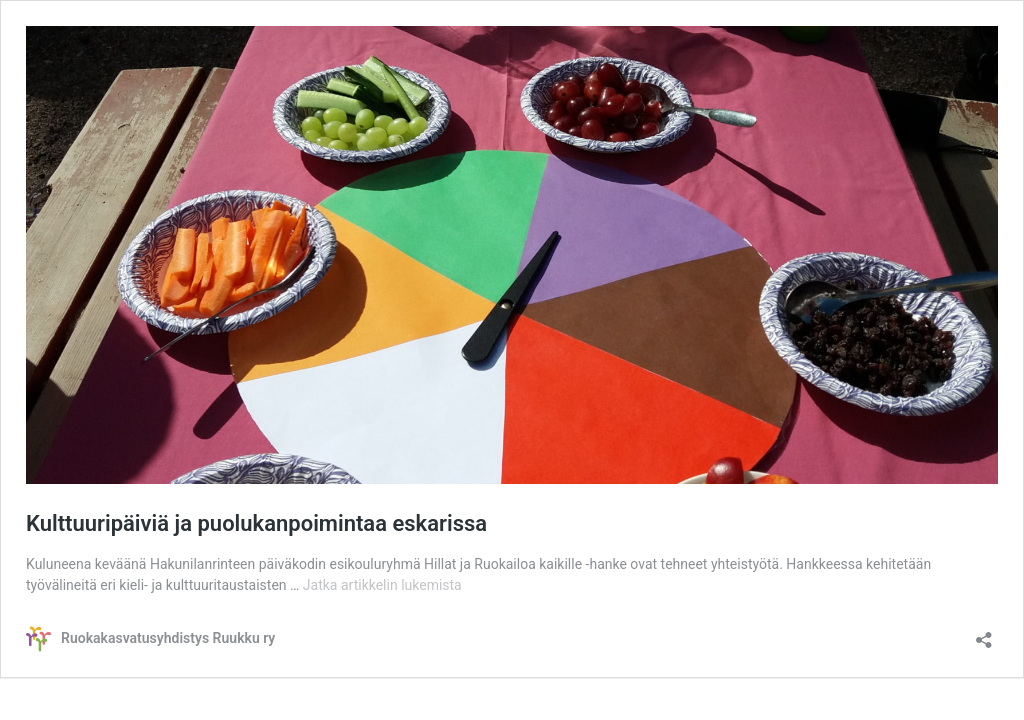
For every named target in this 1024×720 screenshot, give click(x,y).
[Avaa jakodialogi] (984, 633)
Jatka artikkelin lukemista (382, 585)
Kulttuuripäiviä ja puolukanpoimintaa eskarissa (256, 523)
